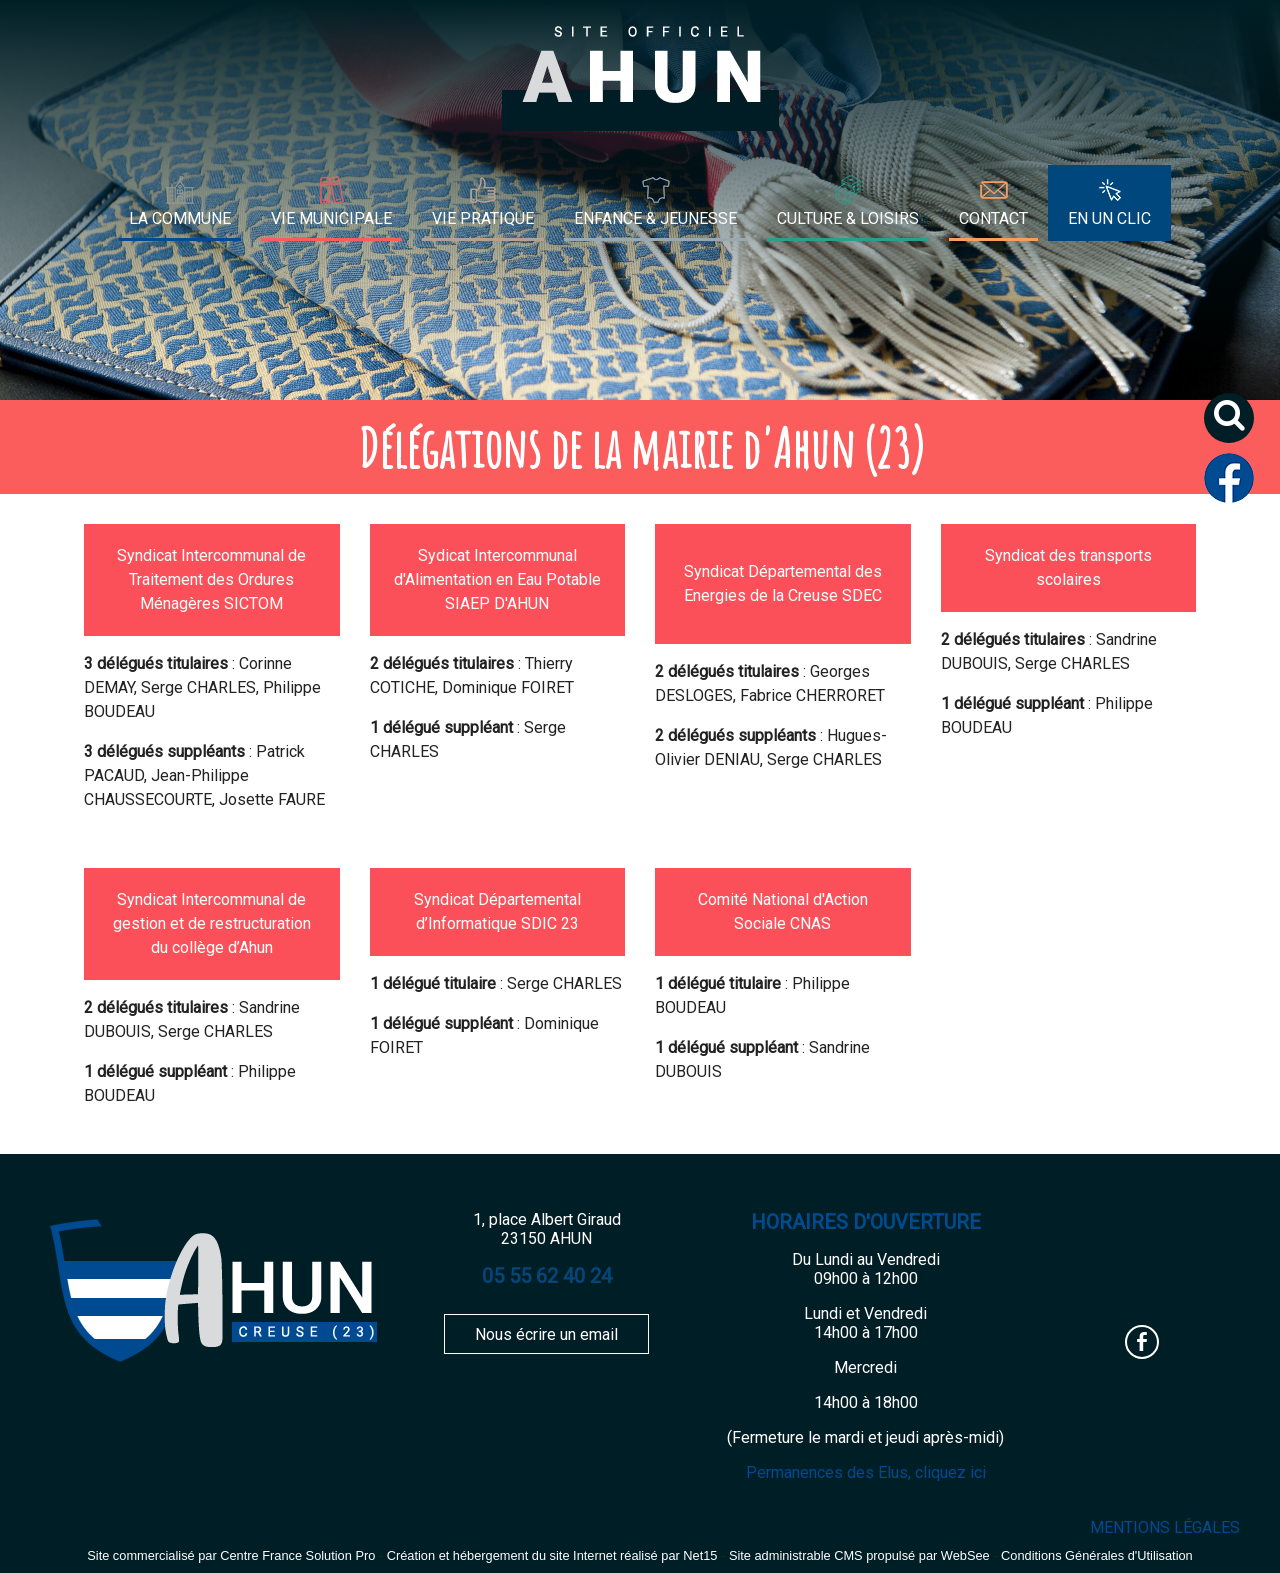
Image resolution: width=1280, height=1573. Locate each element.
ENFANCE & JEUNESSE (655, 218)
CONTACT (993, 218)
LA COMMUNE (180, 218)
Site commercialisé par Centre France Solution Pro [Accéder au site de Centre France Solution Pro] (231, 1555)
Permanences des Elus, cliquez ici (866, 1472)
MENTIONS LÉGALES (1165, 1527)
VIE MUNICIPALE (331, 218)
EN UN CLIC (1109, 218)
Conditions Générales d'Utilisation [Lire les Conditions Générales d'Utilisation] (1097, 1555)
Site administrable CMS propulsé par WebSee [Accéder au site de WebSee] (859, 1555)
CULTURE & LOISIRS (848, 218)
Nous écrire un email (546, 1334)
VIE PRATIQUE (483, 218)
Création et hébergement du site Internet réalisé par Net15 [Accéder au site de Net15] (552, 1555)
